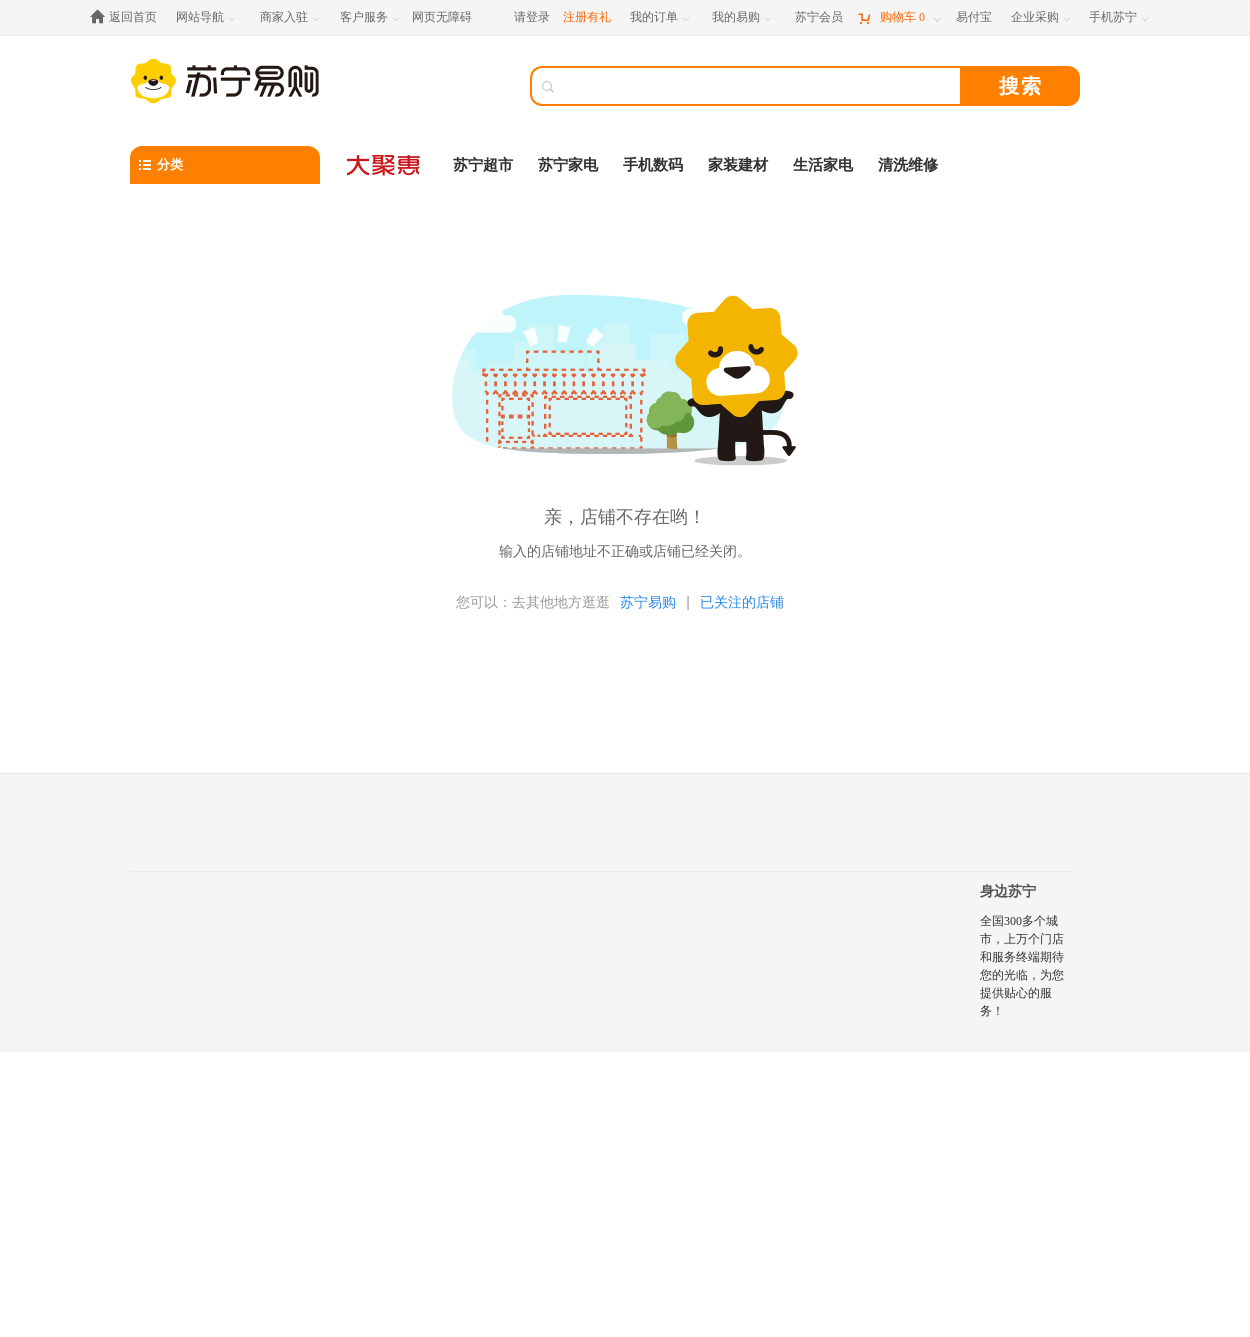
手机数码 (653, 165)
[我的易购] (743, 17)
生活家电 (823, 165)
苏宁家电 (568, 165)
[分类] (225, 165)
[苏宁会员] (819, 17)
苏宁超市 (483, 165)
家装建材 (738, 165)
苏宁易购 (648, 602)
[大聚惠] (385, 165)
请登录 (532, 17)
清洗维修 (908, 165)
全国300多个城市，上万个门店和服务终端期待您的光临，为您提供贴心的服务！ (1022, 966)
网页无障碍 (442, 17)
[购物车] (899, 17)
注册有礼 (587, 17)
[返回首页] (128, 17)
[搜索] (760, 86)
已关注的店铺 (742, 602)
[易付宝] (974, 17)
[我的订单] (661, 17)
